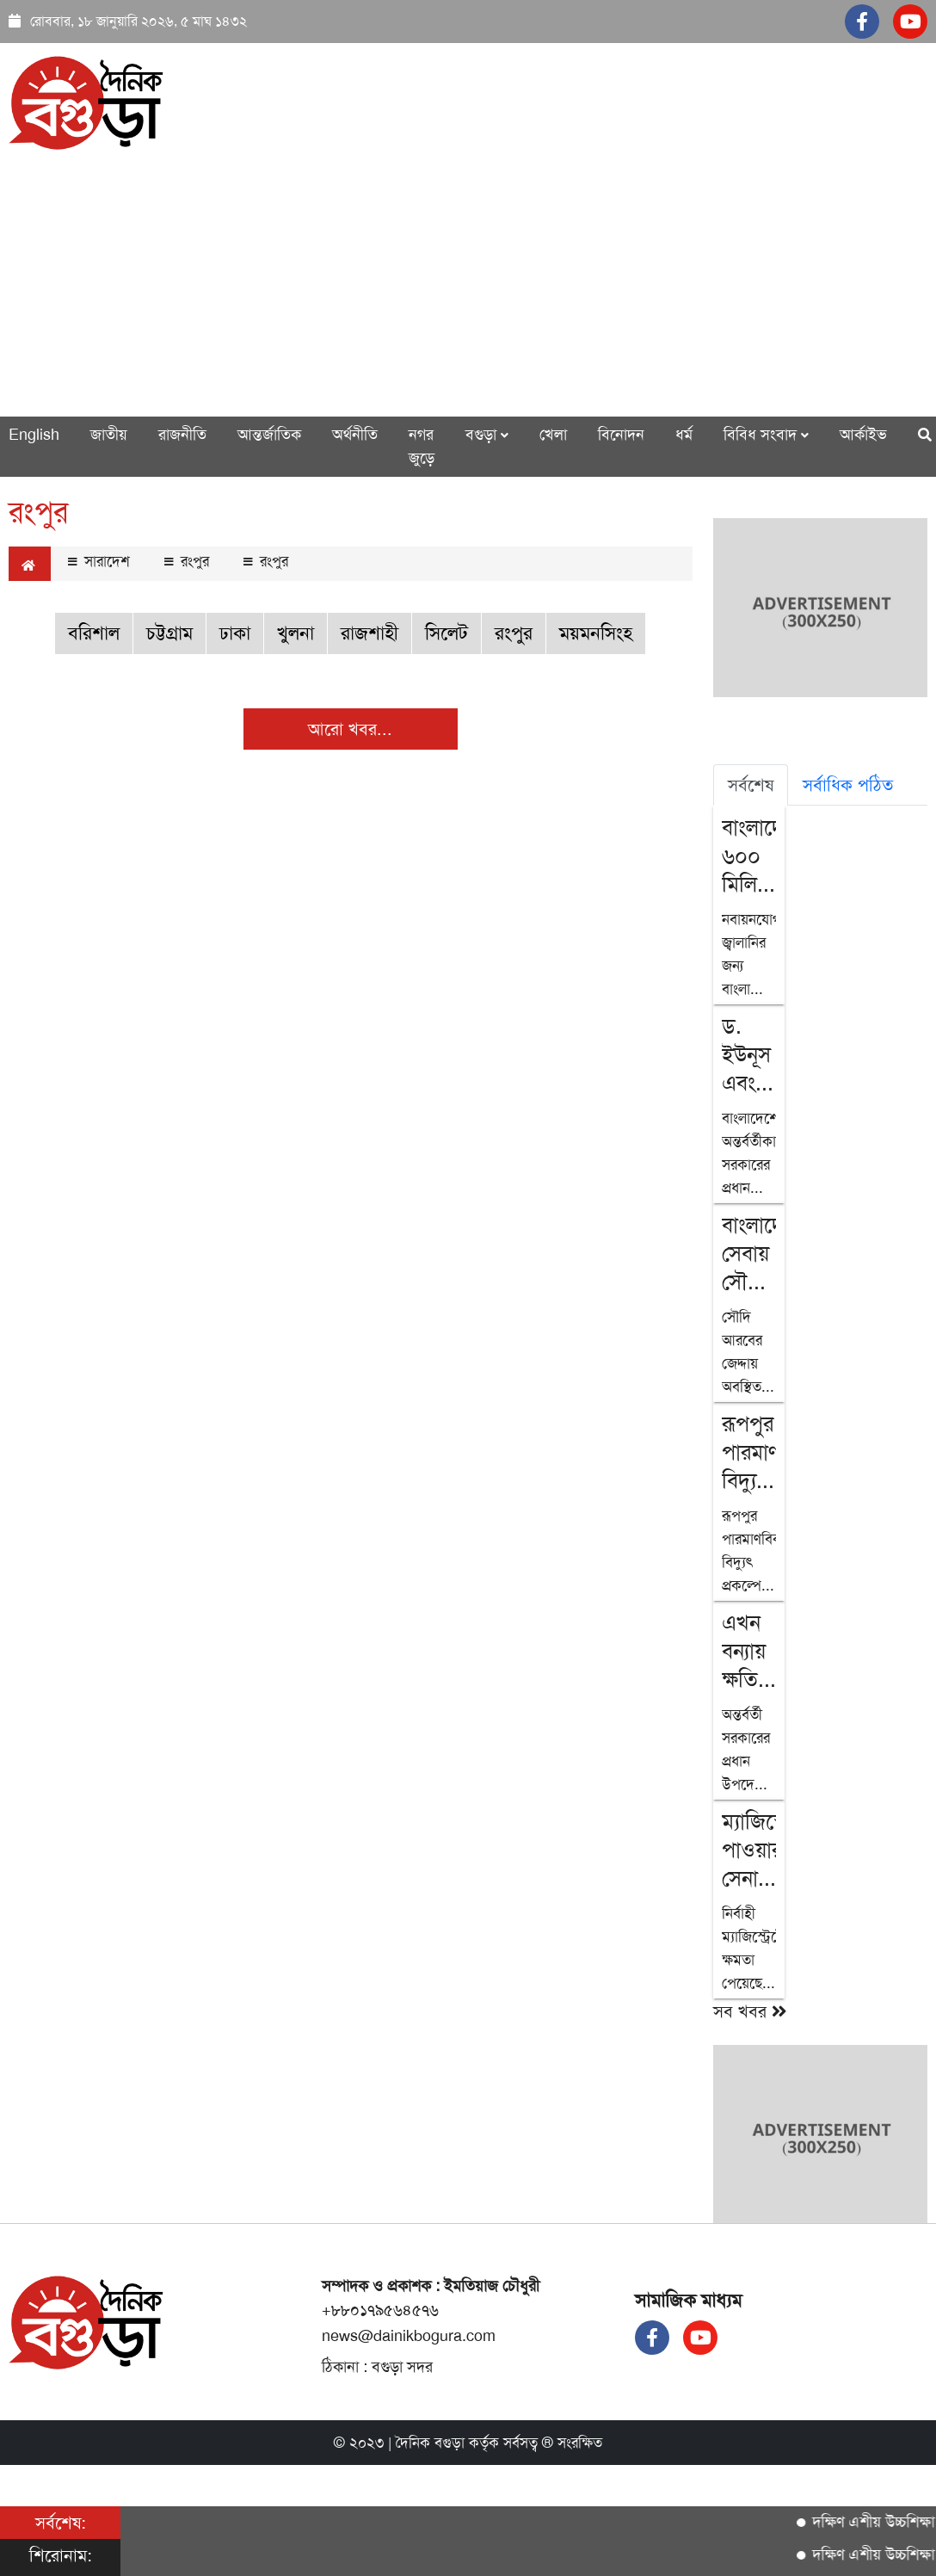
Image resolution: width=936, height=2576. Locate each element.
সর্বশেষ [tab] (750, 785)
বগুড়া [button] (486, 434)
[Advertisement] (468, 283)
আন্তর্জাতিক (269, 434)
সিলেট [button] (446, 633)
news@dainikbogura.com (409, 2336)
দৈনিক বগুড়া (430, 2442)
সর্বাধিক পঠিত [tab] (848, 785)
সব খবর (750, 2011)
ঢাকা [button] (234, 633)
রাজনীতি (182, 434)
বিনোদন (621, 434)
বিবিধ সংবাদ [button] (766, 434)
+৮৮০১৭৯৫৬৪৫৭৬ (380, 2310)
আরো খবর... (350, 729)
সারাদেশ (99, 561)
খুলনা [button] (295, 633)
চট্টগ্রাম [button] (169, 633)
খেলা (553, 434)
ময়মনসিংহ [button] (595, 633)
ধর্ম (684, 434)
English (34, 434)
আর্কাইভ (863, 434)
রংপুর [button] (514, 633)
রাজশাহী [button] (369, 633)
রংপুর (186, 561)
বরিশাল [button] (94, 633)
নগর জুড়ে (421, 446)
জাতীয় (108, 434)
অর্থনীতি (355, 434)
